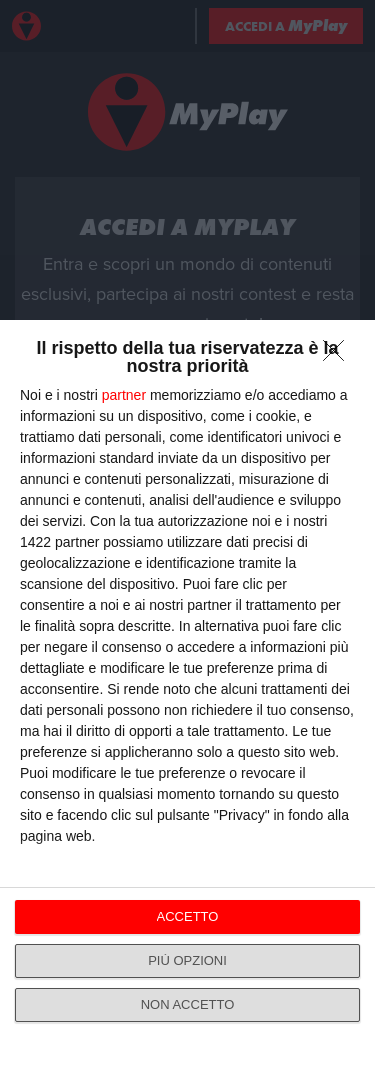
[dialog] (187, 693)
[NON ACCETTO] (339, 356)
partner (124, 395)
